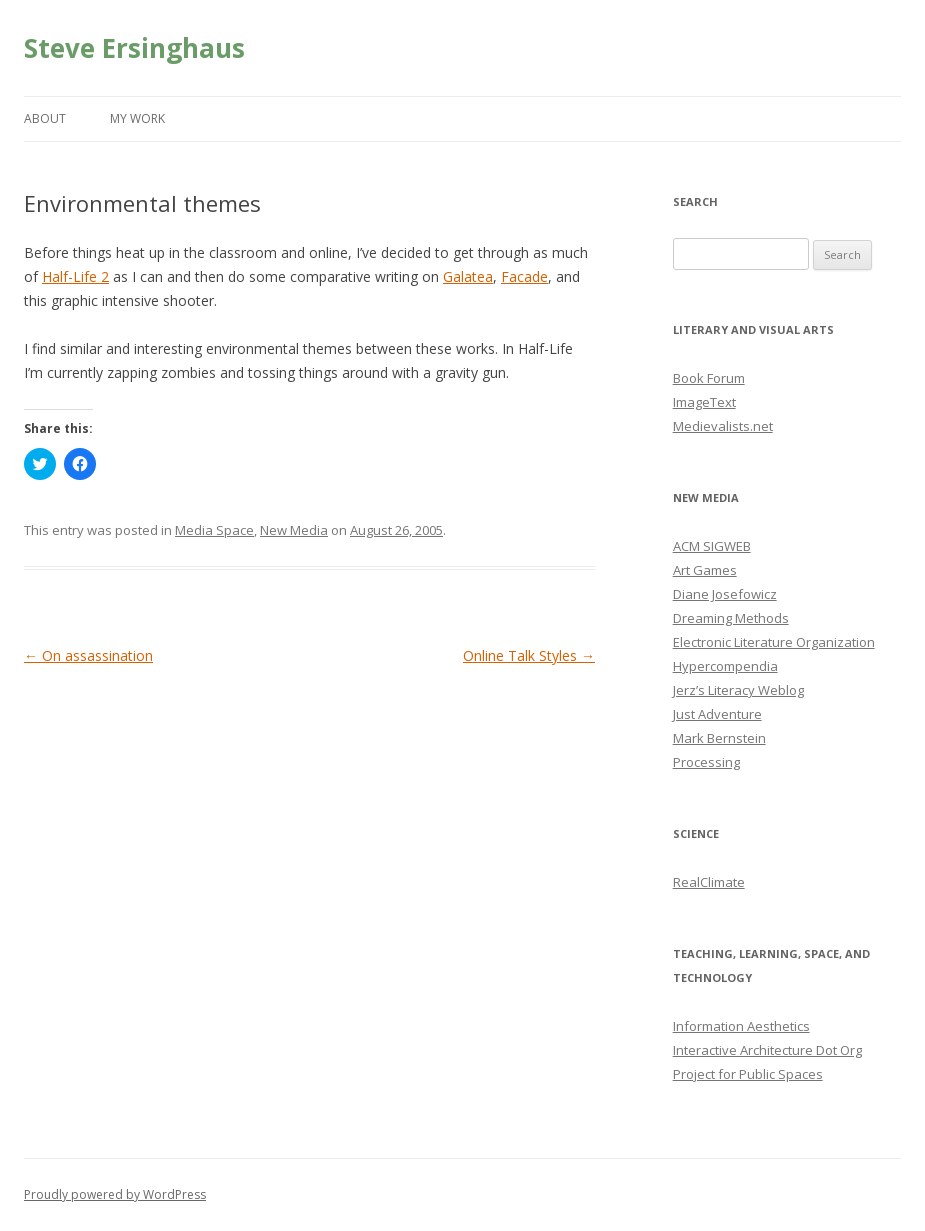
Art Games (705, 570)
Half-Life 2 (75, 276)
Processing (706, 762)
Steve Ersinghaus (134, 48)
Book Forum (709, 378)
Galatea (468, 276)
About (45, 118)
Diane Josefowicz (725, 594)
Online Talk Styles (529, 655)
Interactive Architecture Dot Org (767, 1050)
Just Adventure (717, 714)
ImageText (704, 402)
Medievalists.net (723, 426)
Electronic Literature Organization (774, 642)
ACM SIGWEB (712, 546)
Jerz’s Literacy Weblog (738, 690)
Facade (524, 276)
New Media (294, 530)
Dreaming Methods (731, 618)
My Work (137, 118)
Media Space (214, 530)
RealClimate (709, 882)
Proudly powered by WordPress (115, 1194)
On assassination (88, 655)
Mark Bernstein (719, 738)
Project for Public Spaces (748, 1074)
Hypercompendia (725, 666)
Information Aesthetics (741, 1026)
